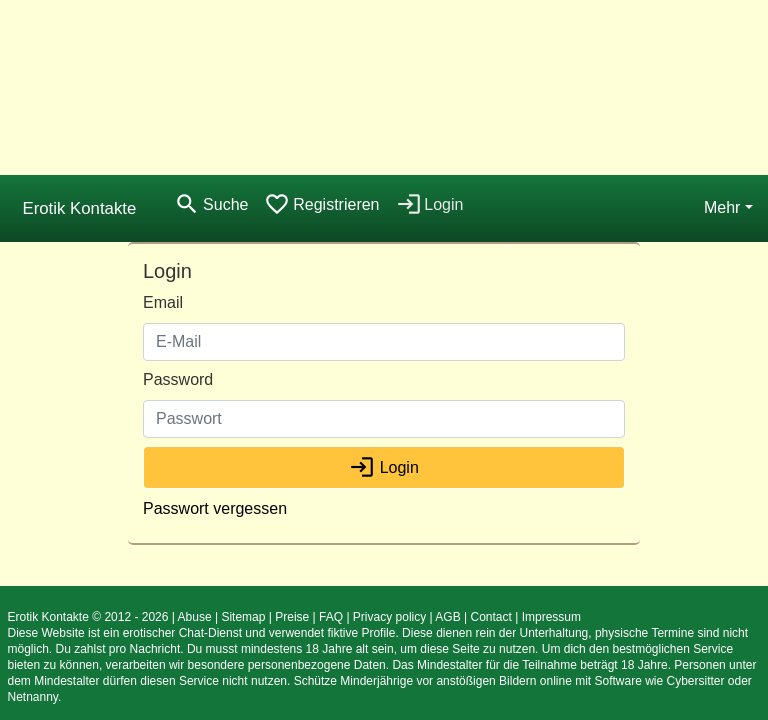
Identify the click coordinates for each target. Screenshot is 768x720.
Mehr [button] (722, 207)
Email (163, 302)
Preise (292, 617)
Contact (490, 617)
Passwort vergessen (215, 508)
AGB (447, 617)
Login (384, 467)
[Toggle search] (211, 204)
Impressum (551, 617)
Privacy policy (389, 617)
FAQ (331, 617)
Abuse (195, 617)
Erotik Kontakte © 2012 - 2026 (88, 617)
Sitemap (243, 617)
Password (178, 379)
